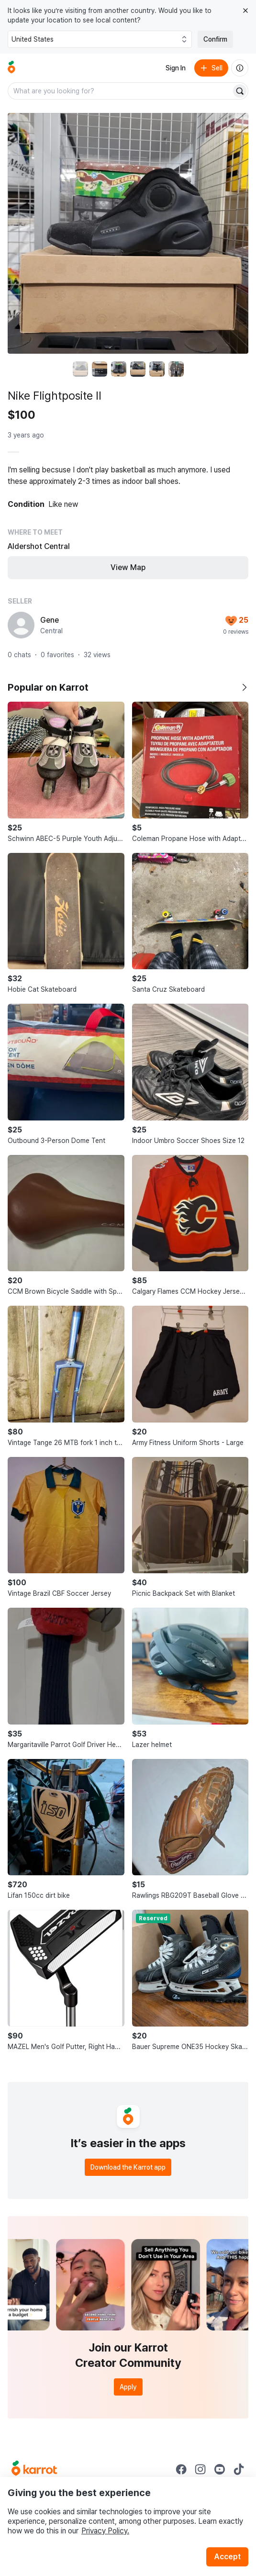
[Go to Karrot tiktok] (239, 2469)
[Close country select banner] (245, 10)
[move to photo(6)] (176, 369)
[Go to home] (11, 68)
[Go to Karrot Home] (34, 2469)
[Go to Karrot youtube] (219, 2469)
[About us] (239, 68)
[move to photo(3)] (118, 369)
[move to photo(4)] (137, 369)
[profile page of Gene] (21, 625)
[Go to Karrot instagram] (200, 2469)
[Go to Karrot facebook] (181, 2469)
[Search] (239, 91)
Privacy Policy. (105, 2530)
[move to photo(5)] (157, 369)
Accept (227, 2556)
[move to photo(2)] (99, 369)
